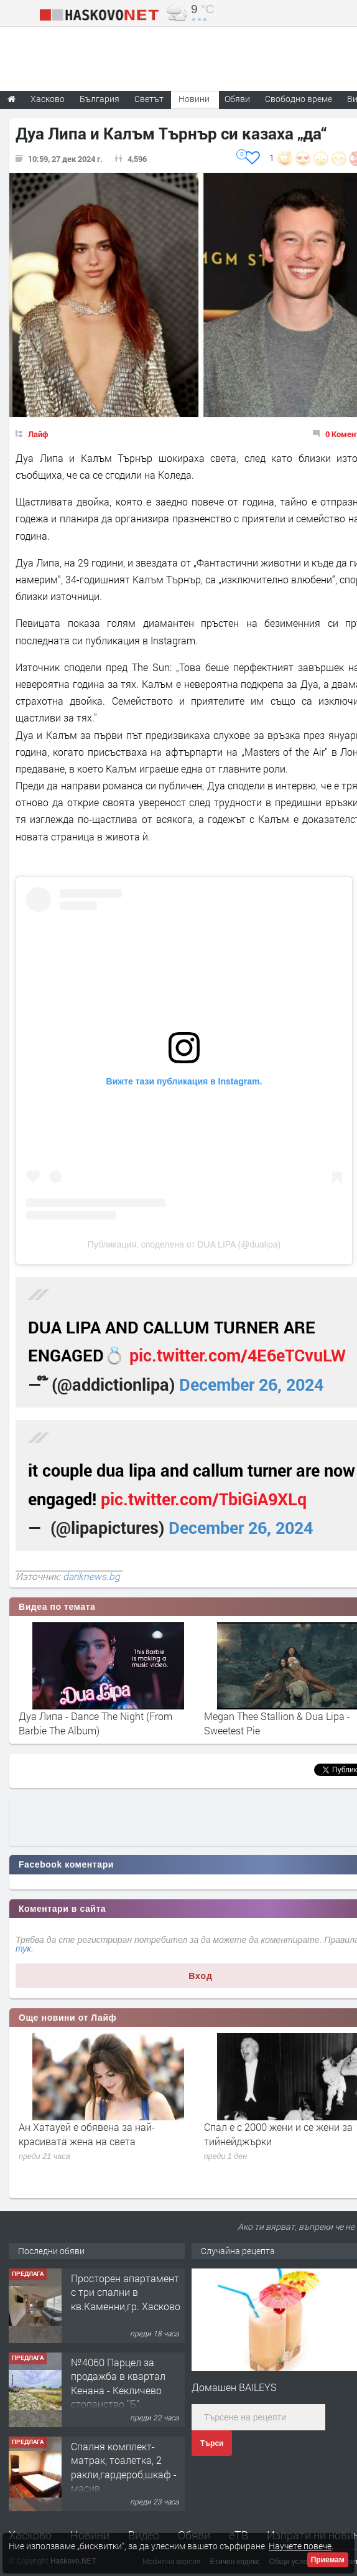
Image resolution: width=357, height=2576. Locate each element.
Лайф (38, 434)
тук (23, 1948)
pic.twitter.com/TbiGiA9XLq (204, 1499)
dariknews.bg (91, 1576)
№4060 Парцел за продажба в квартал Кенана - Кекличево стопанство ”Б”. (118, 2383)
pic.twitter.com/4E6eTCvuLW (237, 1355)
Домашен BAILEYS (234, 2387)
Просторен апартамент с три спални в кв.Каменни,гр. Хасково (125, 2292)
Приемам (328, 2559)
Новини (194, 99)
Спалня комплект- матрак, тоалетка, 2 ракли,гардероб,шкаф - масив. (124, 2467)
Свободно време (298, 99)
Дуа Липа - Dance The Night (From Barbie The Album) (95, 1722)
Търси (211, 2443)
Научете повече (300, 2546)
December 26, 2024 (251, 1384)
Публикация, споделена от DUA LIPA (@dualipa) (184, 1244)
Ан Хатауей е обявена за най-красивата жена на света (87, 2133)
